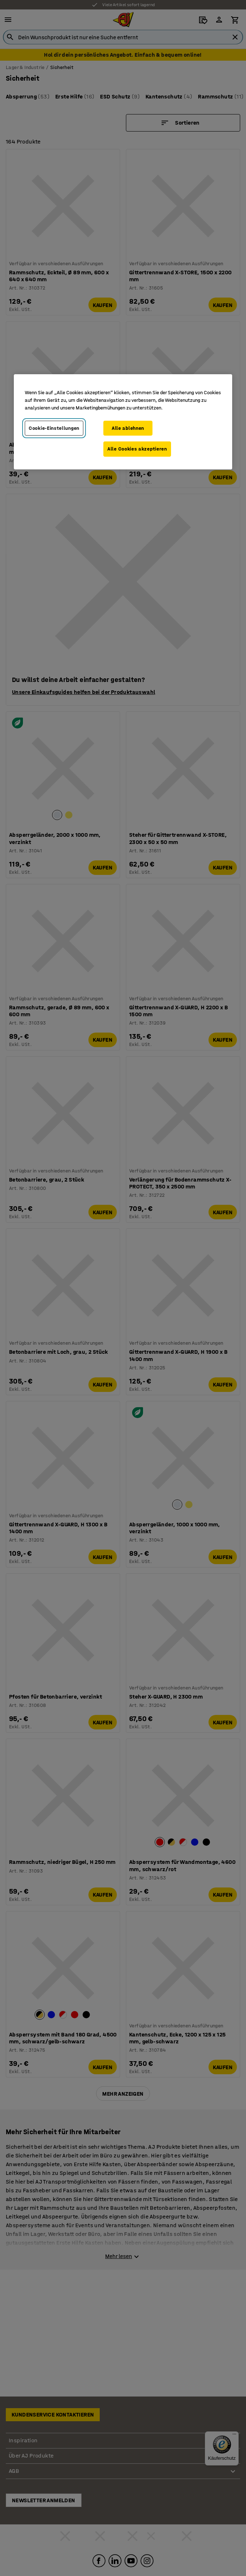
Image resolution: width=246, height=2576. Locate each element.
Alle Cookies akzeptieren (137, 449)
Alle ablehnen (128, 428)
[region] (123, 421)
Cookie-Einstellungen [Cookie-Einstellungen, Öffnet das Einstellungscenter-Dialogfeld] (54, 428)
